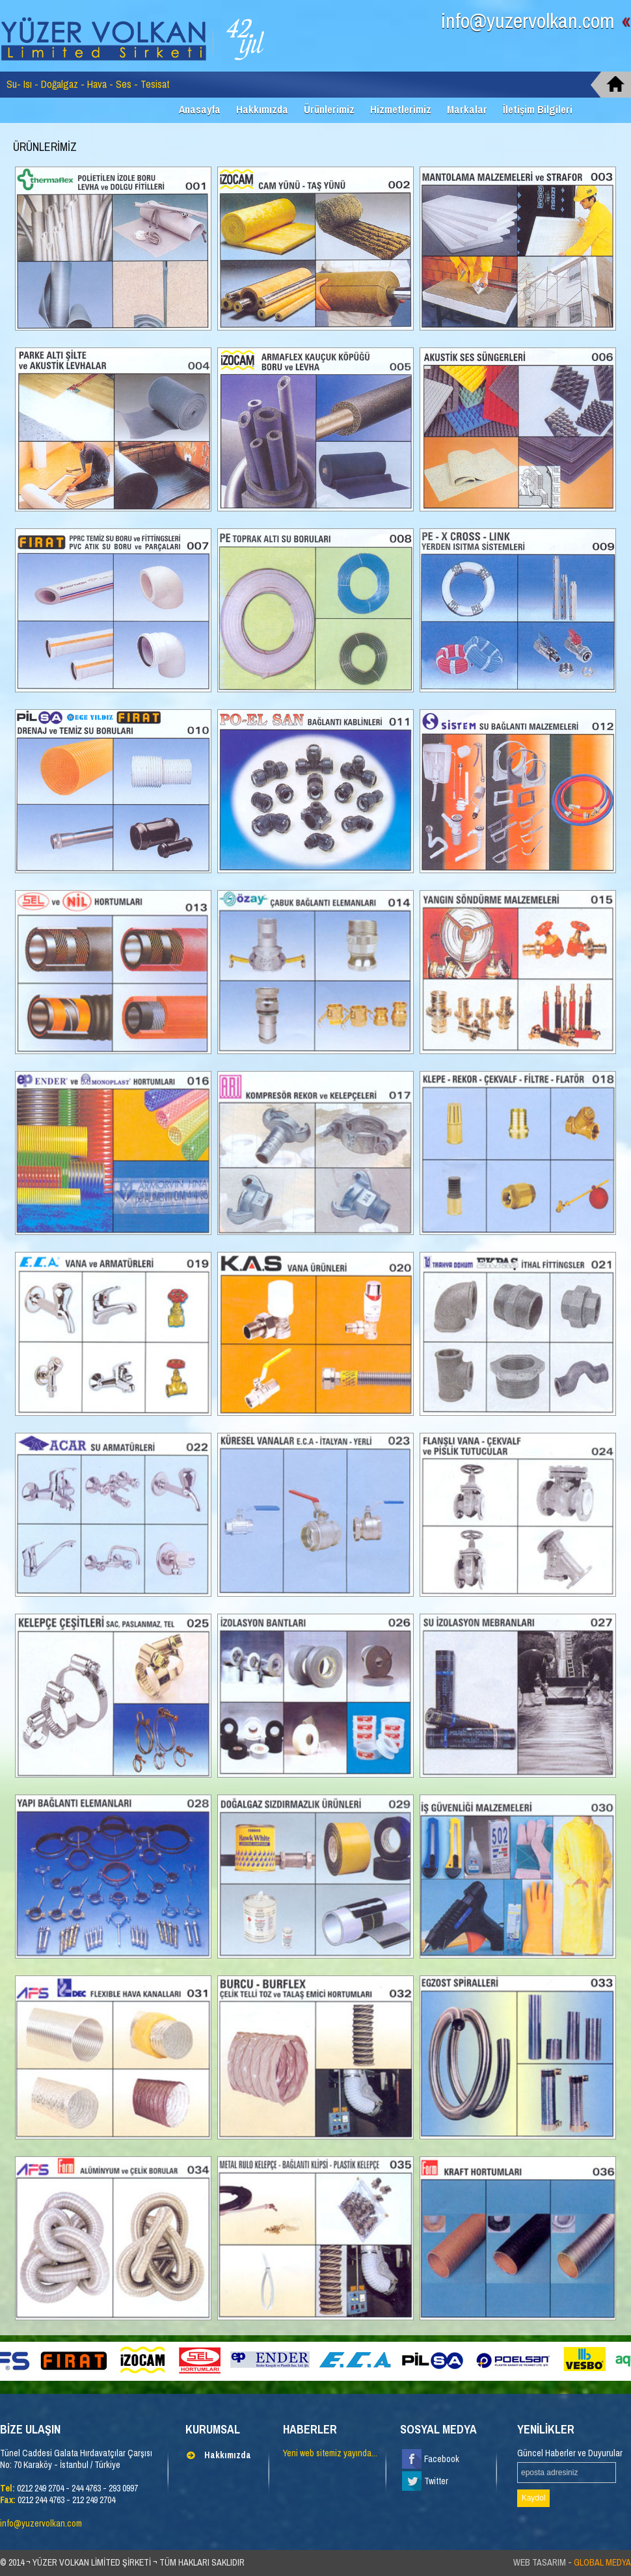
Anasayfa (200, 109)
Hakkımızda (262, 109)
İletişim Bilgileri (537, 109)
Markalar (467, 109)
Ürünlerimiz (329, 109)
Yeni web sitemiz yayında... (330, 2453)
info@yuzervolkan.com (536, 21)
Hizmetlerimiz (400, 109)
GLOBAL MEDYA (602, 2562)
